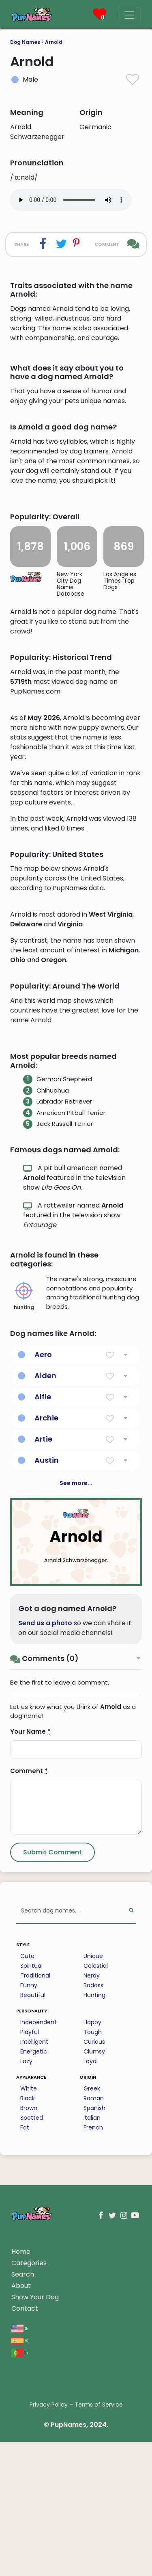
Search (22, 2486)
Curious (94, 2254)
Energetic (33, 2263)
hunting (24, 1508)
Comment (29, 1983)
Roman (93, 2310)
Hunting (94, 2207)
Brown (28, 2320)
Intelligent (34, 2254)
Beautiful (32, 2207)
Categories (29, 2475)
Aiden (45, 1588)
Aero (43, 1566)
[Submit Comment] (52, 2064)
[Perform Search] (131, 2123)
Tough (92, 2244)
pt (19, 2564)
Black (27, 2310)
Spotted (31, 2330)
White (28, 2300)
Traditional (35, 2188)
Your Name (30, 1943)
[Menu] (129, 15)
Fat (24, 2339)
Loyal (90, 2273)
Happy (92, 2234)
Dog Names (25, 42)
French (93, 2339)
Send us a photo (45, 1835)
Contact (24, 2520)
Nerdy (91, 2188)
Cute (27, 2168)
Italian (92, 2330)
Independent (38, 2234)
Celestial (95, 2178)
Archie (46, 1630)
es (19, 2552)
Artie (43, 1651)
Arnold (53, 42)
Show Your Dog (35, 2509)
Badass (93, 2197)
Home (20, 2463)
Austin (46, 1672)
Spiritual (31, 2178)
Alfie (42, 1609)
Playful (29, 2244)
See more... (76, 1695)
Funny (28, 2197)
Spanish (94, 2320)
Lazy (26, 2273)
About (21, 2497)
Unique (93, 2168)
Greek (91, 2300)
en (20, 2540)
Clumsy (94, 2263)
